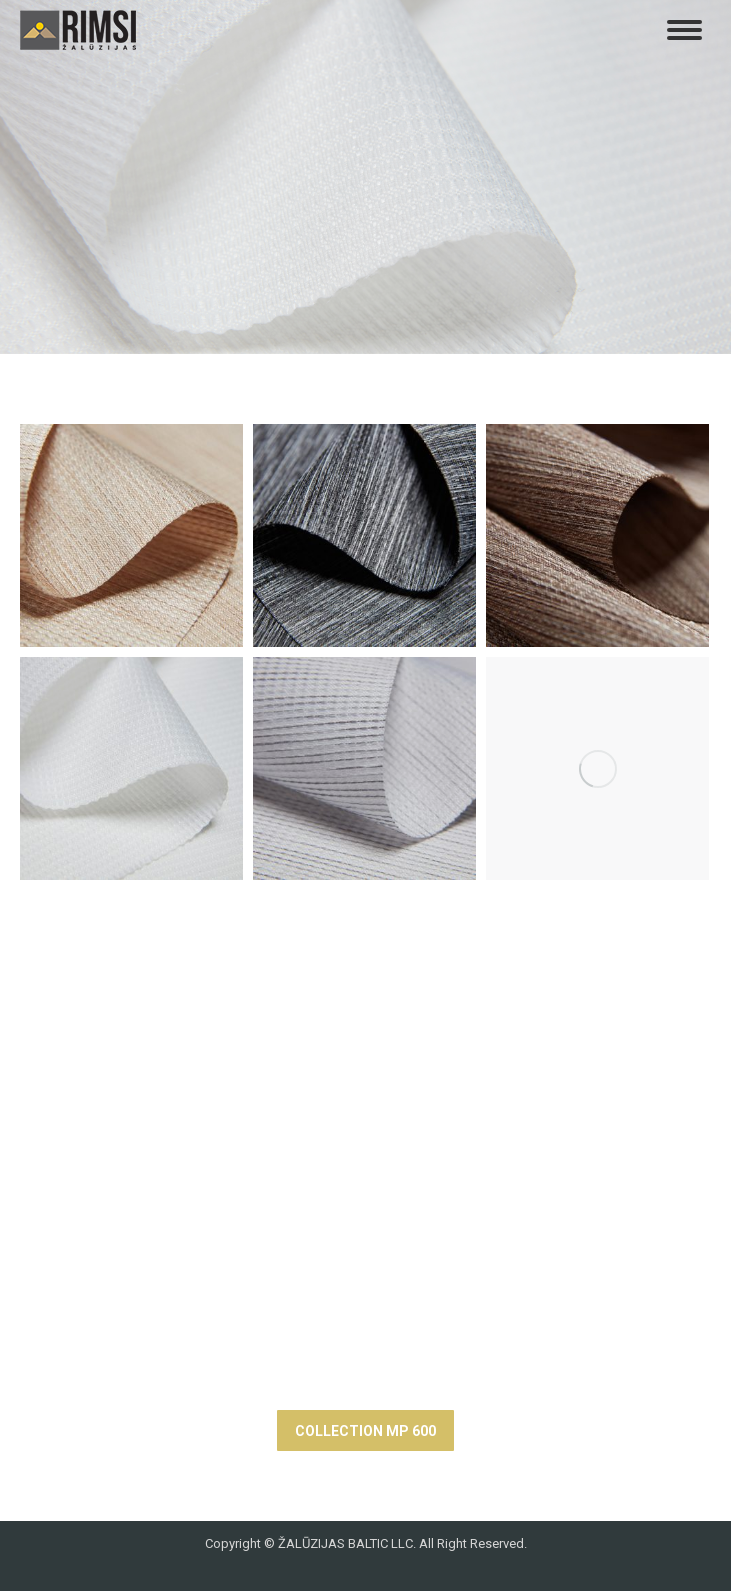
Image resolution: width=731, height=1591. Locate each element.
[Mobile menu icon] (684, 30)
